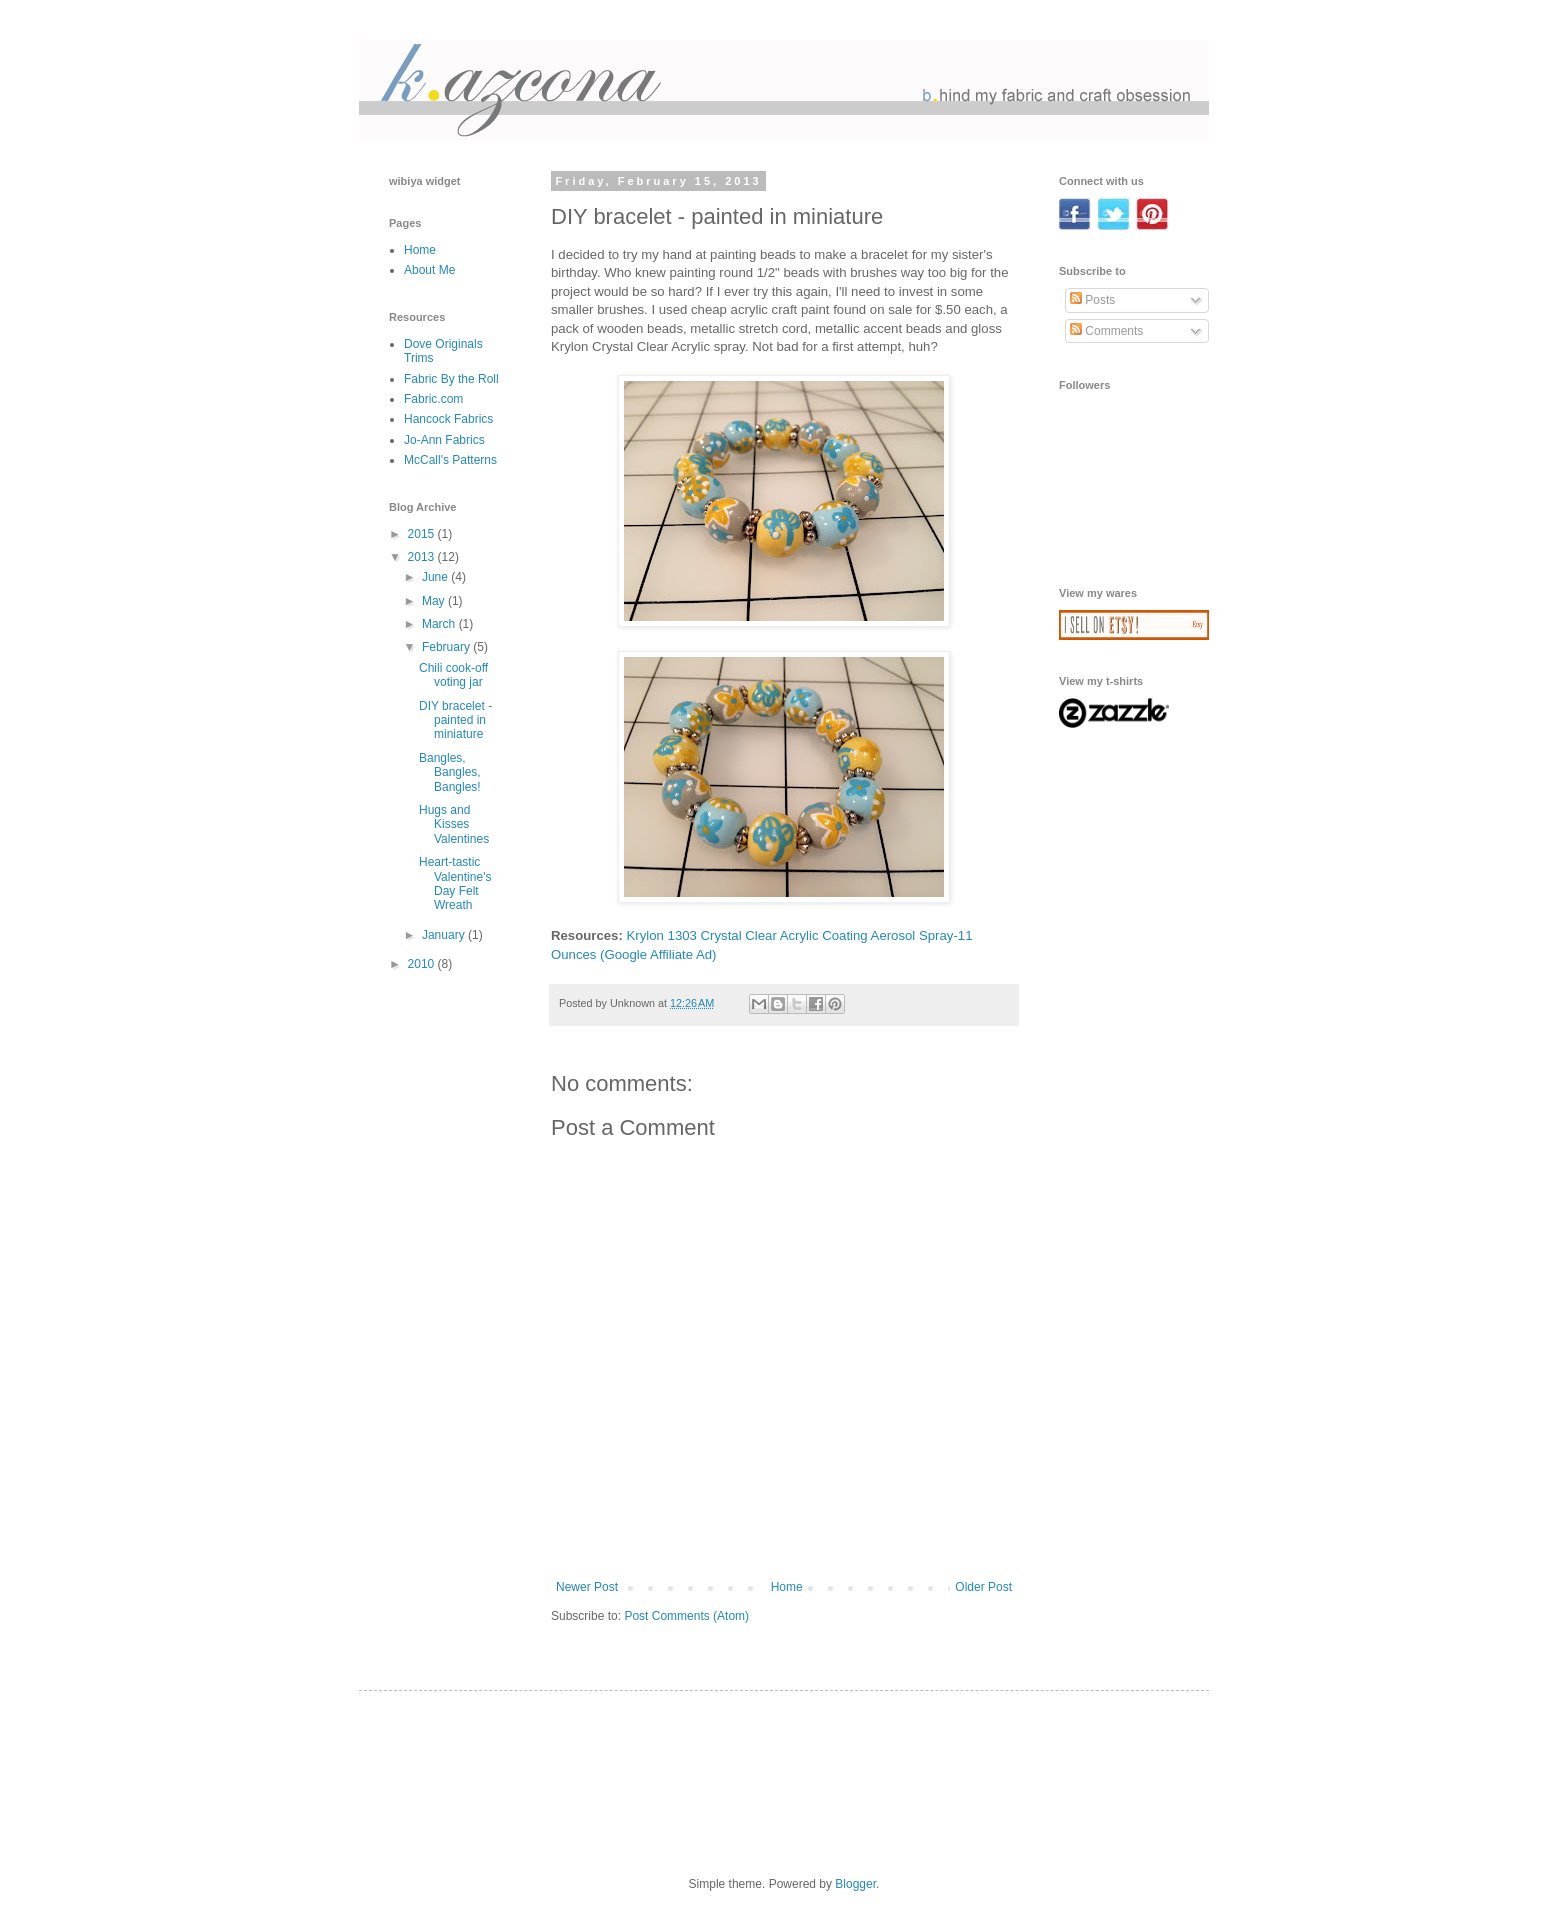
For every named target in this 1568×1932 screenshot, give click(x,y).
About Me (429, 270)
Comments (1106, 331)
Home (787, 1587)
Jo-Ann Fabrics (444, 440)
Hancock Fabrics (448, 419)
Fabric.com (433, 399)
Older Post (983, 1587)
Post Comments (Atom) (686, 1616)
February (447, 647)
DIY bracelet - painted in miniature (455, 720)
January (445, 935)
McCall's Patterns (450, 460)
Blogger (855, 1884)
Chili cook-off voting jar (453, 675)
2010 (423, 964)
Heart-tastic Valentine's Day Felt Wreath (455, 883)
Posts (1092, 300)
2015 (423, 534)
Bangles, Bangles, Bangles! (450, 772)
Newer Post (587, 1587)
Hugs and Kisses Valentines (454, 824)
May (435, 601)
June (436, 577)
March (440, 624)
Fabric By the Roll (451, 379)
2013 (423, 557)
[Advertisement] (1121, 825)
